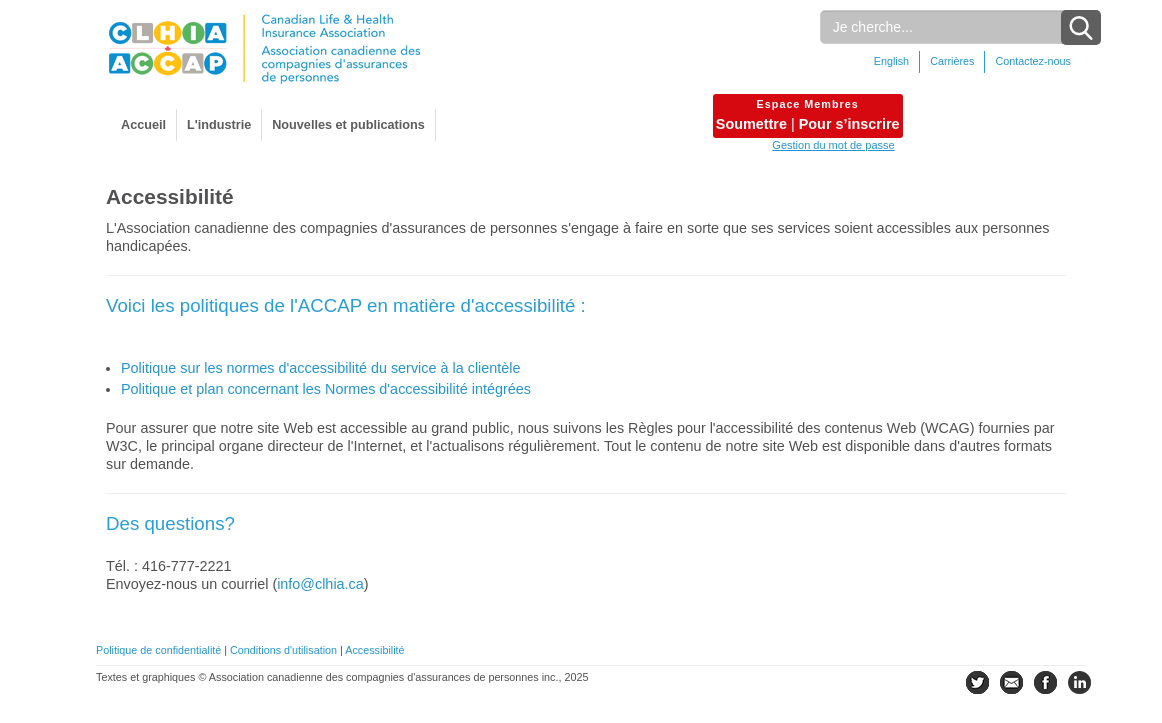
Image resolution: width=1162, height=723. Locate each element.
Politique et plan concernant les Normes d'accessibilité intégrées (326, 389)
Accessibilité (374, 650)
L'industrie (219, 125)
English (891, 61)
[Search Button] (1081, 27)
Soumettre (751, 124)
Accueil (143, 125)
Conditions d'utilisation (283, 650)
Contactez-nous (1033, 61)
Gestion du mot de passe (833, 145)
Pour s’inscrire (849, 124)
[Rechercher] (950, 27)
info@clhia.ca (320, 584)
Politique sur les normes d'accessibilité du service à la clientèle (320, 368)
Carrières (952, 61)
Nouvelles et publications (348, 125)
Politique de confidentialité (158, 650)
